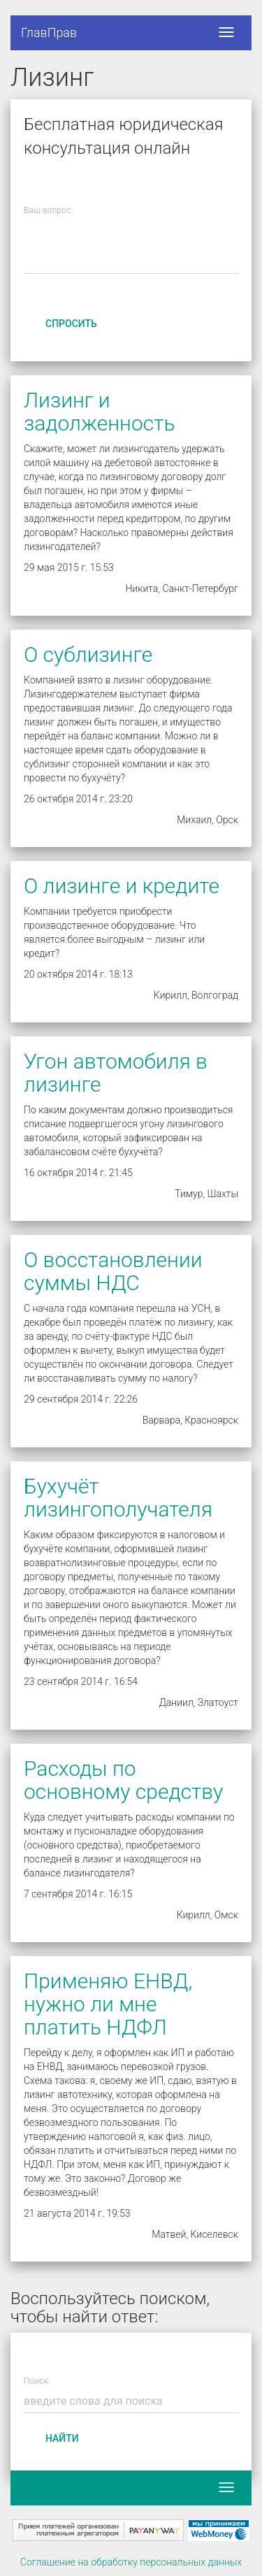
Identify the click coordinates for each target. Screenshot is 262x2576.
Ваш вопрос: (48, 210)
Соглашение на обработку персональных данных (131, 2562)
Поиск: (37, 2381)
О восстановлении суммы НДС (113, 1271)
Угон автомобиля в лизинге (116, 1073)
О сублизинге (88, 654)
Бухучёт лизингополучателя (118, 1497)
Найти (62, 2438)
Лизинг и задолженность (99, 411)
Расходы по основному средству (123, 1780)
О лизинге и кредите (121, 886)
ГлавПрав (49, 32)
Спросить (71, 323)
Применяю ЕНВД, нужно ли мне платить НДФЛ (108, 2004)
